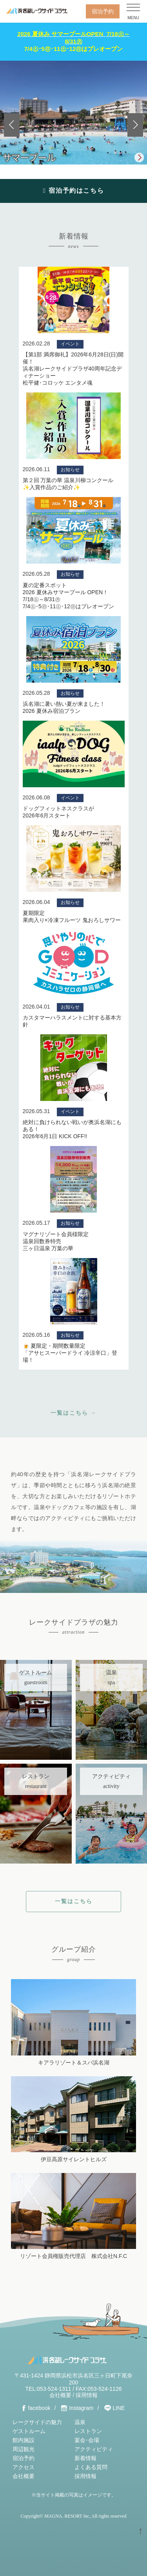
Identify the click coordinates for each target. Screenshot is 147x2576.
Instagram (81, 2408)
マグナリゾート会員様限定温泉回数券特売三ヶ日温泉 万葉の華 (56, 1241)
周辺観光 (23, 2449)
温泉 (79, 2422)
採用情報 (87, 2395)
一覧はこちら (74, 1901)
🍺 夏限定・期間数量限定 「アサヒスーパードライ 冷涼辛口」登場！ (70, 1353)
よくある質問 (90, 2467)
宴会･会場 (86, 2440)
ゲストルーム (29, 2431)
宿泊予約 (103, 11)
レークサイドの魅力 (37, 2422)
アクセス (23, 2467)
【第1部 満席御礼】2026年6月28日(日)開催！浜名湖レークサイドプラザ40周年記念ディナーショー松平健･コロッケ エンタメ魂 (73, 368)
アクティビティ (93, 2449)
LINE (119, 2408)
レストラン (88, 2431)
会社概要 (60, 2395)
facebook (39, 2408)
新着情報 (85, 2458)
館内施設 (23, 2440)
